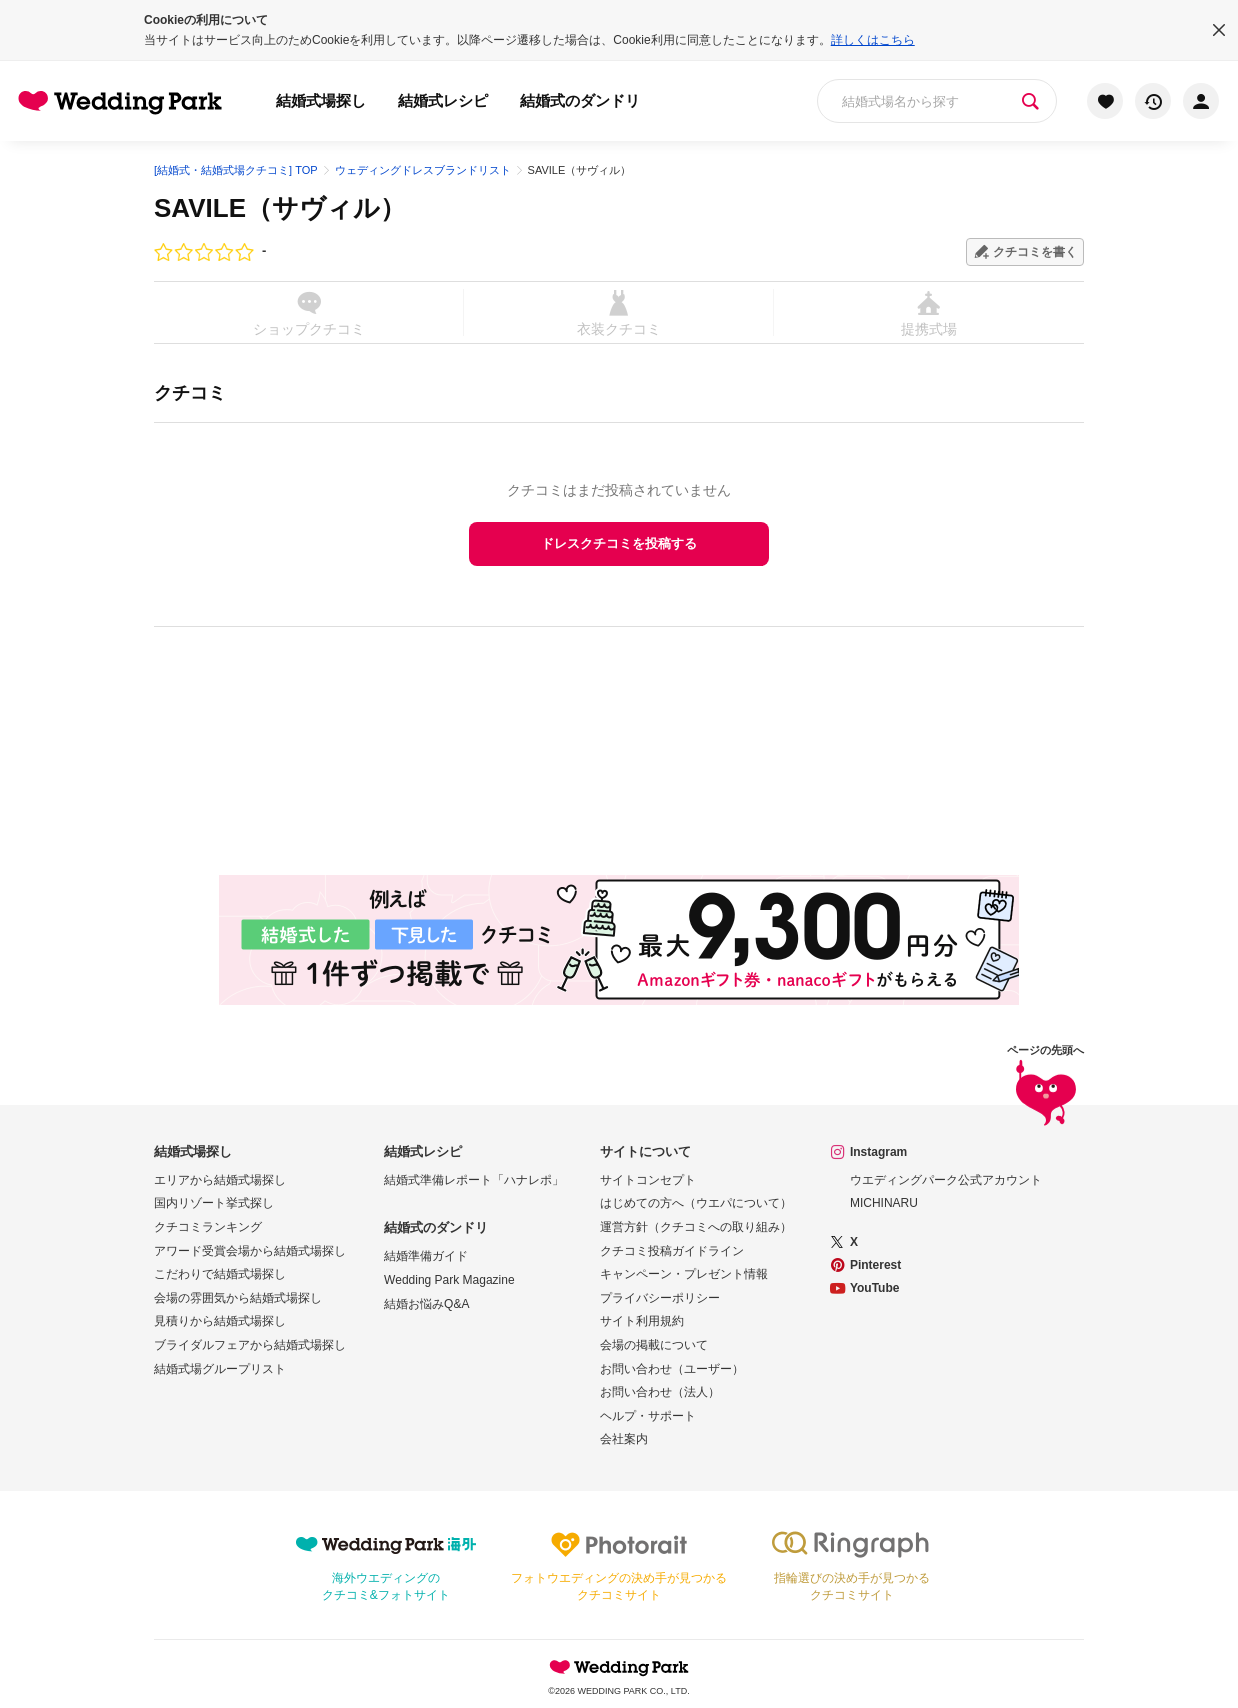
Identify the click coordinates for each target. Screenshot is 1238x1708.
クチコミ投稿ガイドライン (672, 1251)
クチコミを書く (1035, 252)
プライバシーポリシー (660, 1298)
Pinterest (875, 1265)
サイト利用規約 (642, 1321)
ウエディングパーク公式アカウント (946, 1180)
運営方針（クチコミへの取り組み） (696, 1227)
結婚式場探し (321, 100)
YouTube (875, 1288)
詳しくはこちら (873, 40)
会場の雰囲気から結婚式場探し (238, 1298)
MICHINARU (884, 1203)
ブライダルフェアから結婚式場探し (250, 1345)
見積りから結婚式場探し (220, 1321)
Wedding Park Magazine (449, 1280)
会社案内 (624, 1439)
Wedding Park (619, 1667)
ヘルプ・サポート (648, 1416)
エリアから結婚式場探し (220, 1180)
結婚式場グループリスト (220, 1369)
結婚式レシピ (443, 100)
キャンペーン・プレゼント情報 (684, 1274)
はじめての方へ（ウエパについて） (696, 1203)
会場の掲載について (654, 1345)
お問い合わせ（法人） (660, 1392)
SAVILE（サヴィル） (280, 208)
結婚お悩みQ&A (426, 1304)
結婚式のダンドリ (580, 100)
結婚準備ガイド (426, 1256)
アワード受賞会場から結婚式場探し (250, 1251)
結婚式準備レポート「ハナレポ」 (474, 1180)
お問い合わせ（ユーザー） (672, 1369)
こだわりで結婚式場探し (220, 1274)
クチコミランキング (208, 1227)
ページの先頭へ (1045, 1088)
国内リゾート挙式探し (214, 1203)
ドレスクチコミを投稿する (619, 543)
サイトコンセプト (648, 1180)
